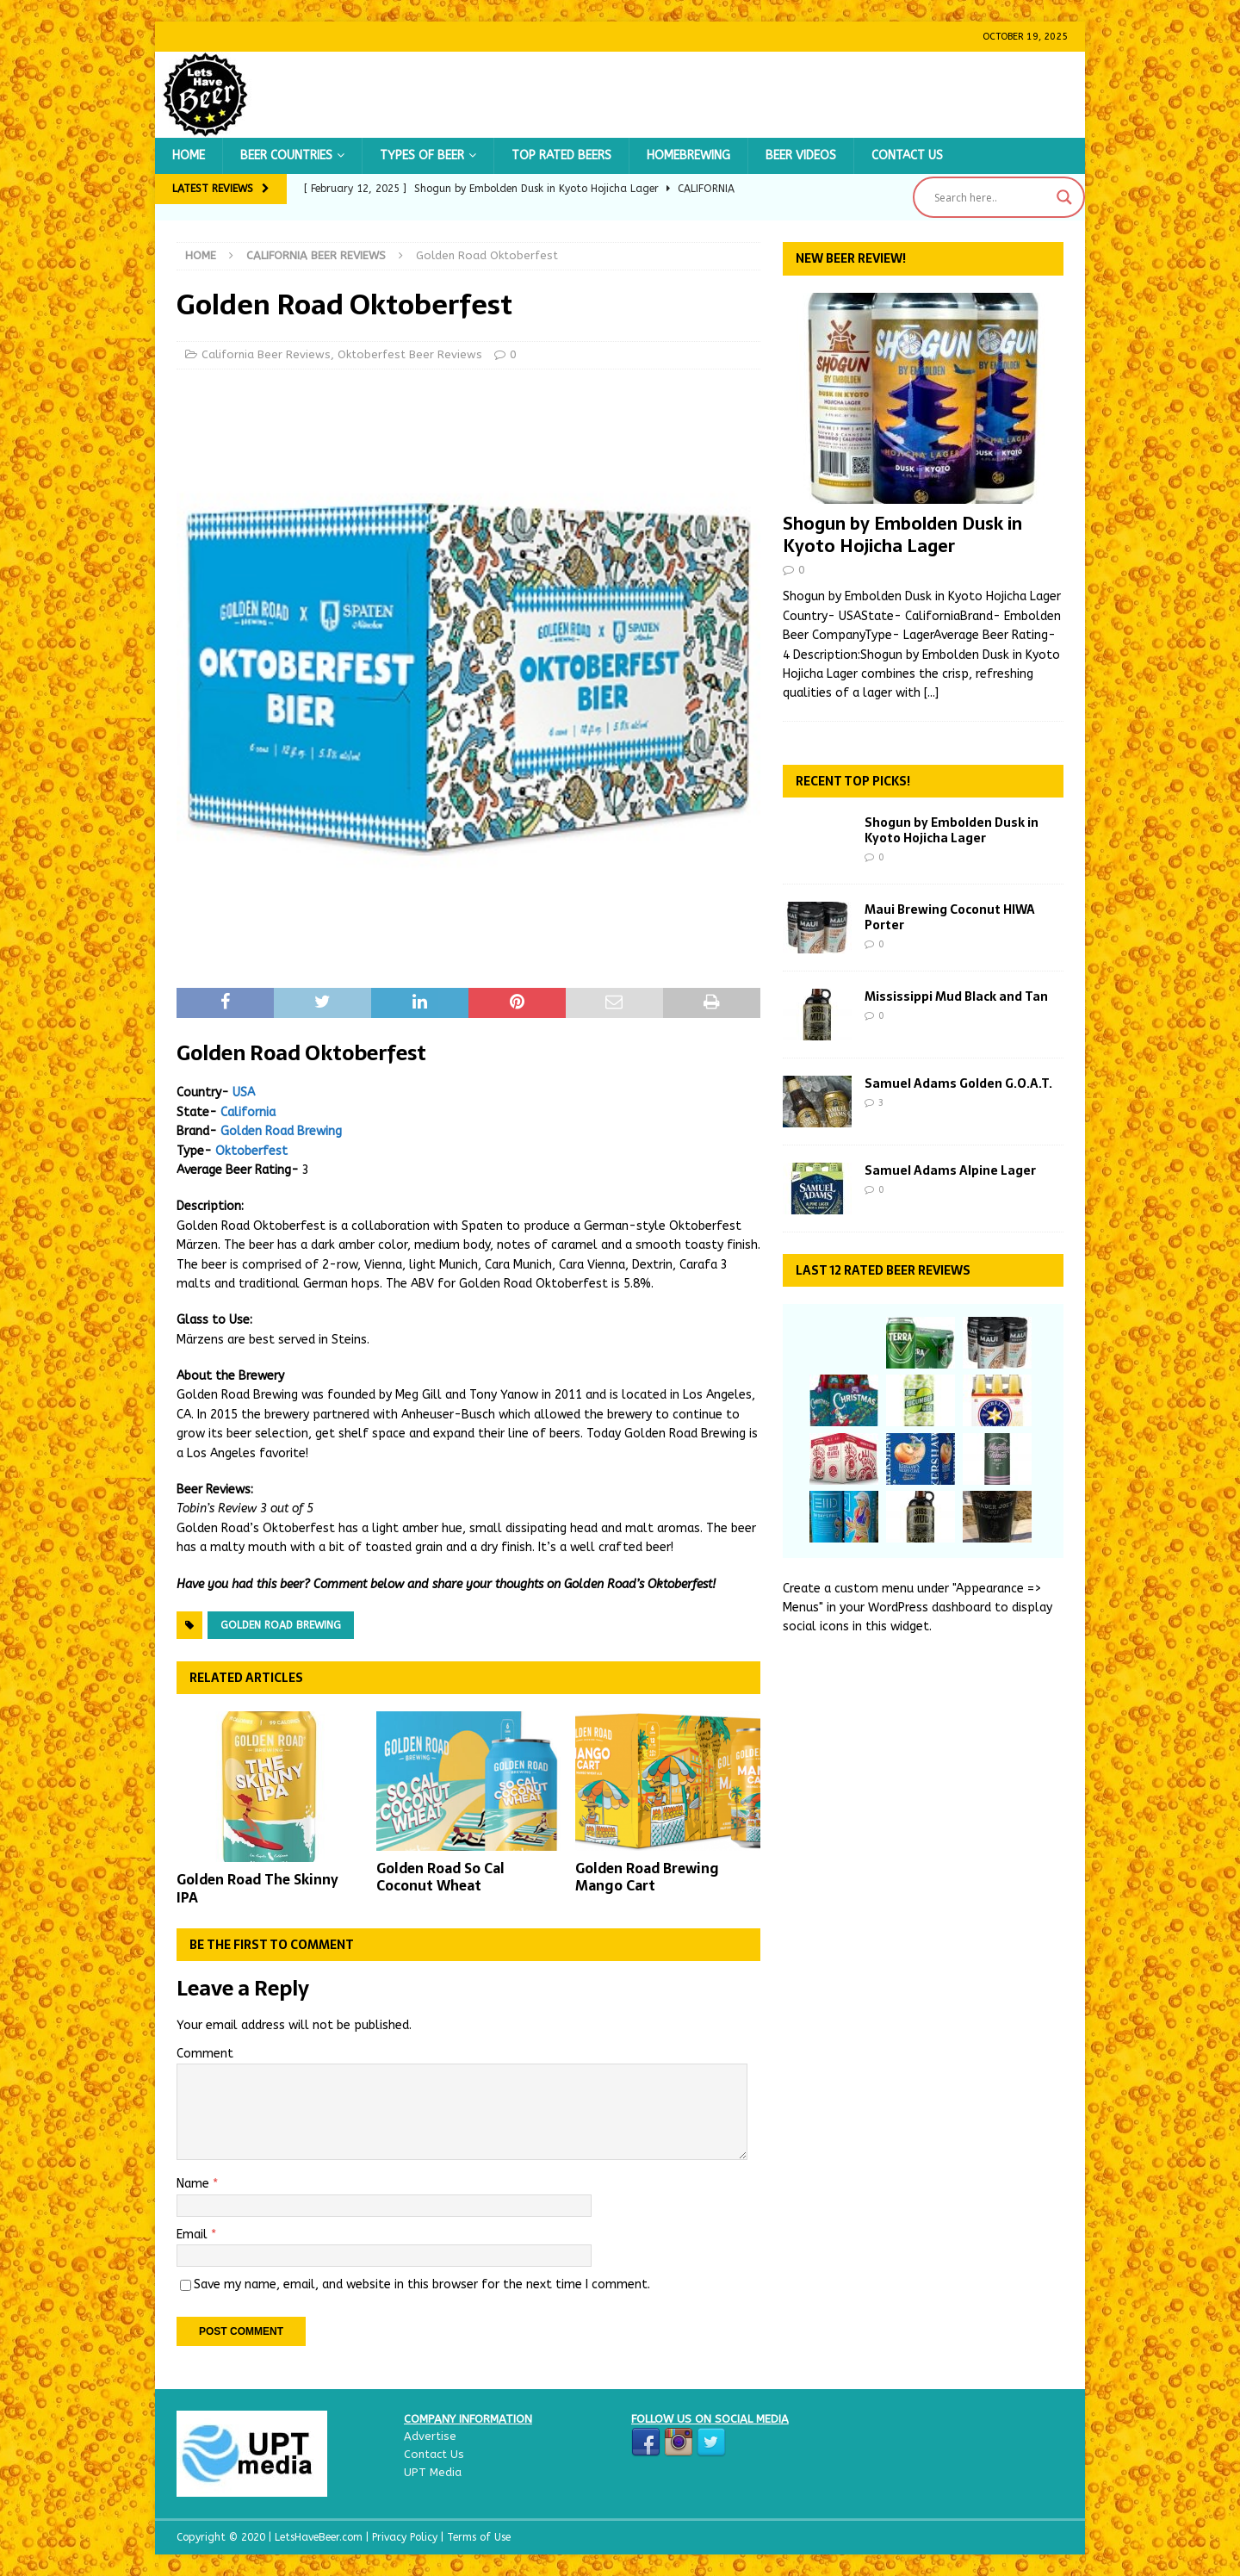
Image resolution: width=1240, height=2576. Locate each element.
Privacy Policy (406, 2537)
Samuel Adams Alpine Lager (950, 1170)
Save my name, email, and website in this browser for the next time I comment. (422, 2284)
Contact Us (907, 155)
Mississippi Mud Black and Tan (956, 996)
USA (243, 1092)
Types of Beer (422, 155)
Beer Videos (801, 155)
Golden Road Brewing (281, 1131)
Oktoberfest (251, 1151)
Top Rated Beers (561, 155)
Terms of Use (479, 2537)
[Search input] (991, 197)
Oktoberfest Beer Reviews (410, 354)
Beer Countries (286, 155)
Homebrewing (688, 155)
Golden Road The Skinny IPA (257, 1888)
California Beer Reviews (266, 354)
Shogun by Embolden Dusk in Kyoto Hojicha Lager (902, 535)
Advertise (430, 2436)
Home (188, 155)
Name (195, 2183)
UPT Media (433, 2472)
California (248, 1112)
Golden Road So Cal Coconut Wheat (440, 1877)
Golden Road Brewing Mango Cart (647, 1877)
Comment (205, 2053)
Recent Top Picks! (853, 781)
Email (194, 2234)
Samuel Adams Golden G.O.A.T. (958, 1083)
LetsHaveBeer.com (320, 2537)
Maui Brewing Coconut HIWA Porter (950, 917)
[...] (931, 693)
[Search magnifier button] (1064, 197)
